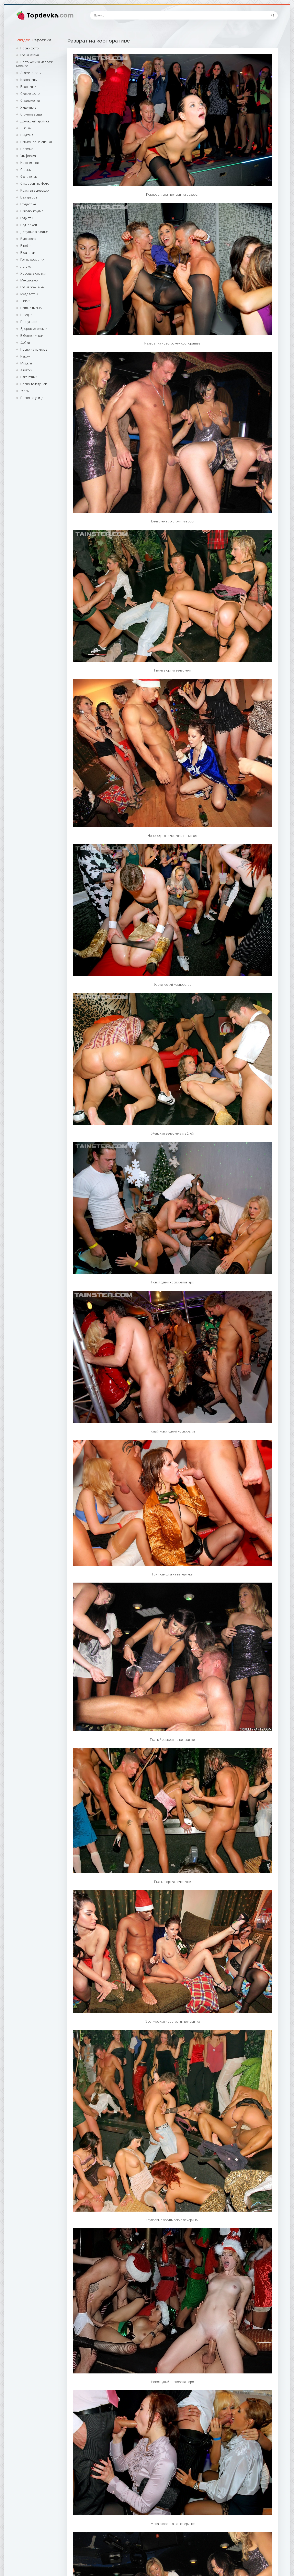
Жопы (24, 391)
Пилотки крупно (32, 211)
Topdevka (50, 15)
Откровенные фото (34, 183)
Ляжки (25, 301)
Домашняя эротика (34, 121)
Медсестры (29, 294)
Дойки (25, 342)
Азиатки (26, 370)
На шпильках (29, 163)
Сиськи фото (30, 94)
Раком (25, 356)
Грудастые (28, 204)
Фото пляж (28, 177)
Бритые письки (31, 308)
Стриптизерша (31, 114)
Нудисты (26, 218)
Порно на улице (32, 398)
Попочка (26, 149)
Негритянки (28, 377)
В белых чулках (31, 336)
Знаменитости (31, 73)
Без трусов (28, 197)
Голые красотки (32, 260)
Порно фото (29, 48)
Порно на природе (33, 349)
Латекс (25, 266)
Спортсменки (30, 100)
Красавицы (28, 80)
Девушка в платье (34, 232)
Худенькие (28, 107)
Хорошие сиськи (33, 273)
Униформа (28, 156)
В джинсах (28, 239)
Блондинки (28, 87)
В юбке (25, 246)
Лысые (25, 128)
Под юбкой (28, 225)
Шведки (26, 315)
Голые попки (29, 55)
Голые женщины (32, 287)
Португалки (28, 322)
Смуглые (26, 135)
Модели (26, 363)
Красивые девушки (34, 190)
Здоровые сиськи (33, 329)
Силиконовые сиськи (36, 142)
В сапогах (27, 253)
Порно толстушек (33, 384)
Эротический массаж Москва (34, 64)
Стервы (25, 170)
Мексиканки (29, 280)
